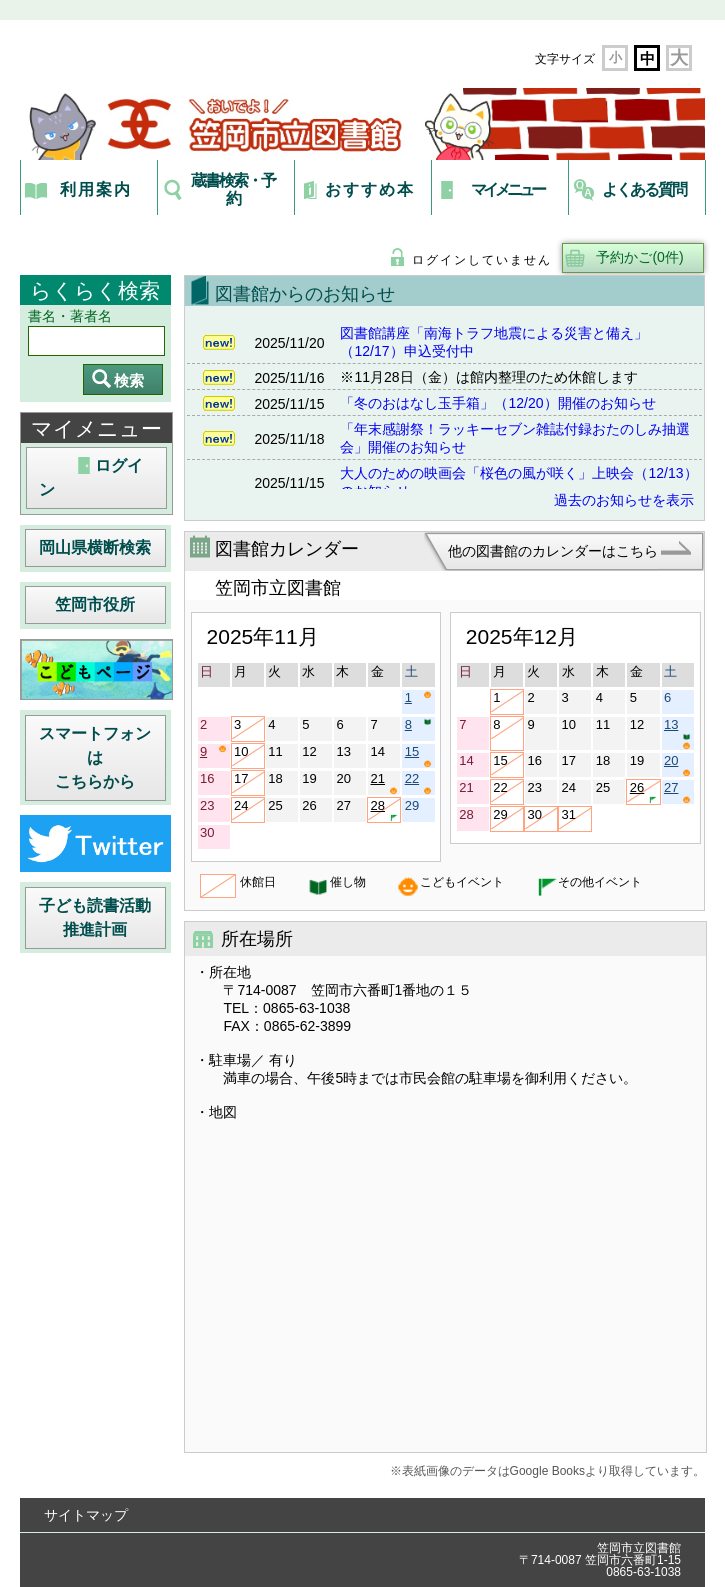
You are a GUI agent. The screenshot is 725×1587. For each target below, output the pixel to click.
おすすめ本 (370, 189)
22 (418, 783)
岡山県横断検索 (95, 547)
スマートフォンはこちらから (95, 757)
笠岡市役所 (95, 604)
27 (677, 792)
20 (677, 765)
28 (384, 810)
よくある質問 (644, 189)
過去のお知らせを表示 (624, 500)
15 (418, 756)
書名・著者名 (70, 316)
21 (384, 783)
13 (677, 733)
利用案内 (96, 189)
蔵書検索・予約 (233, 189)
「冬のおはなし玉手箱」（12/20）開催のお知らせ (497, 403)
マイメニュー (507, 189)
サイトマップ (86, 1515)
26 (643, 792)
